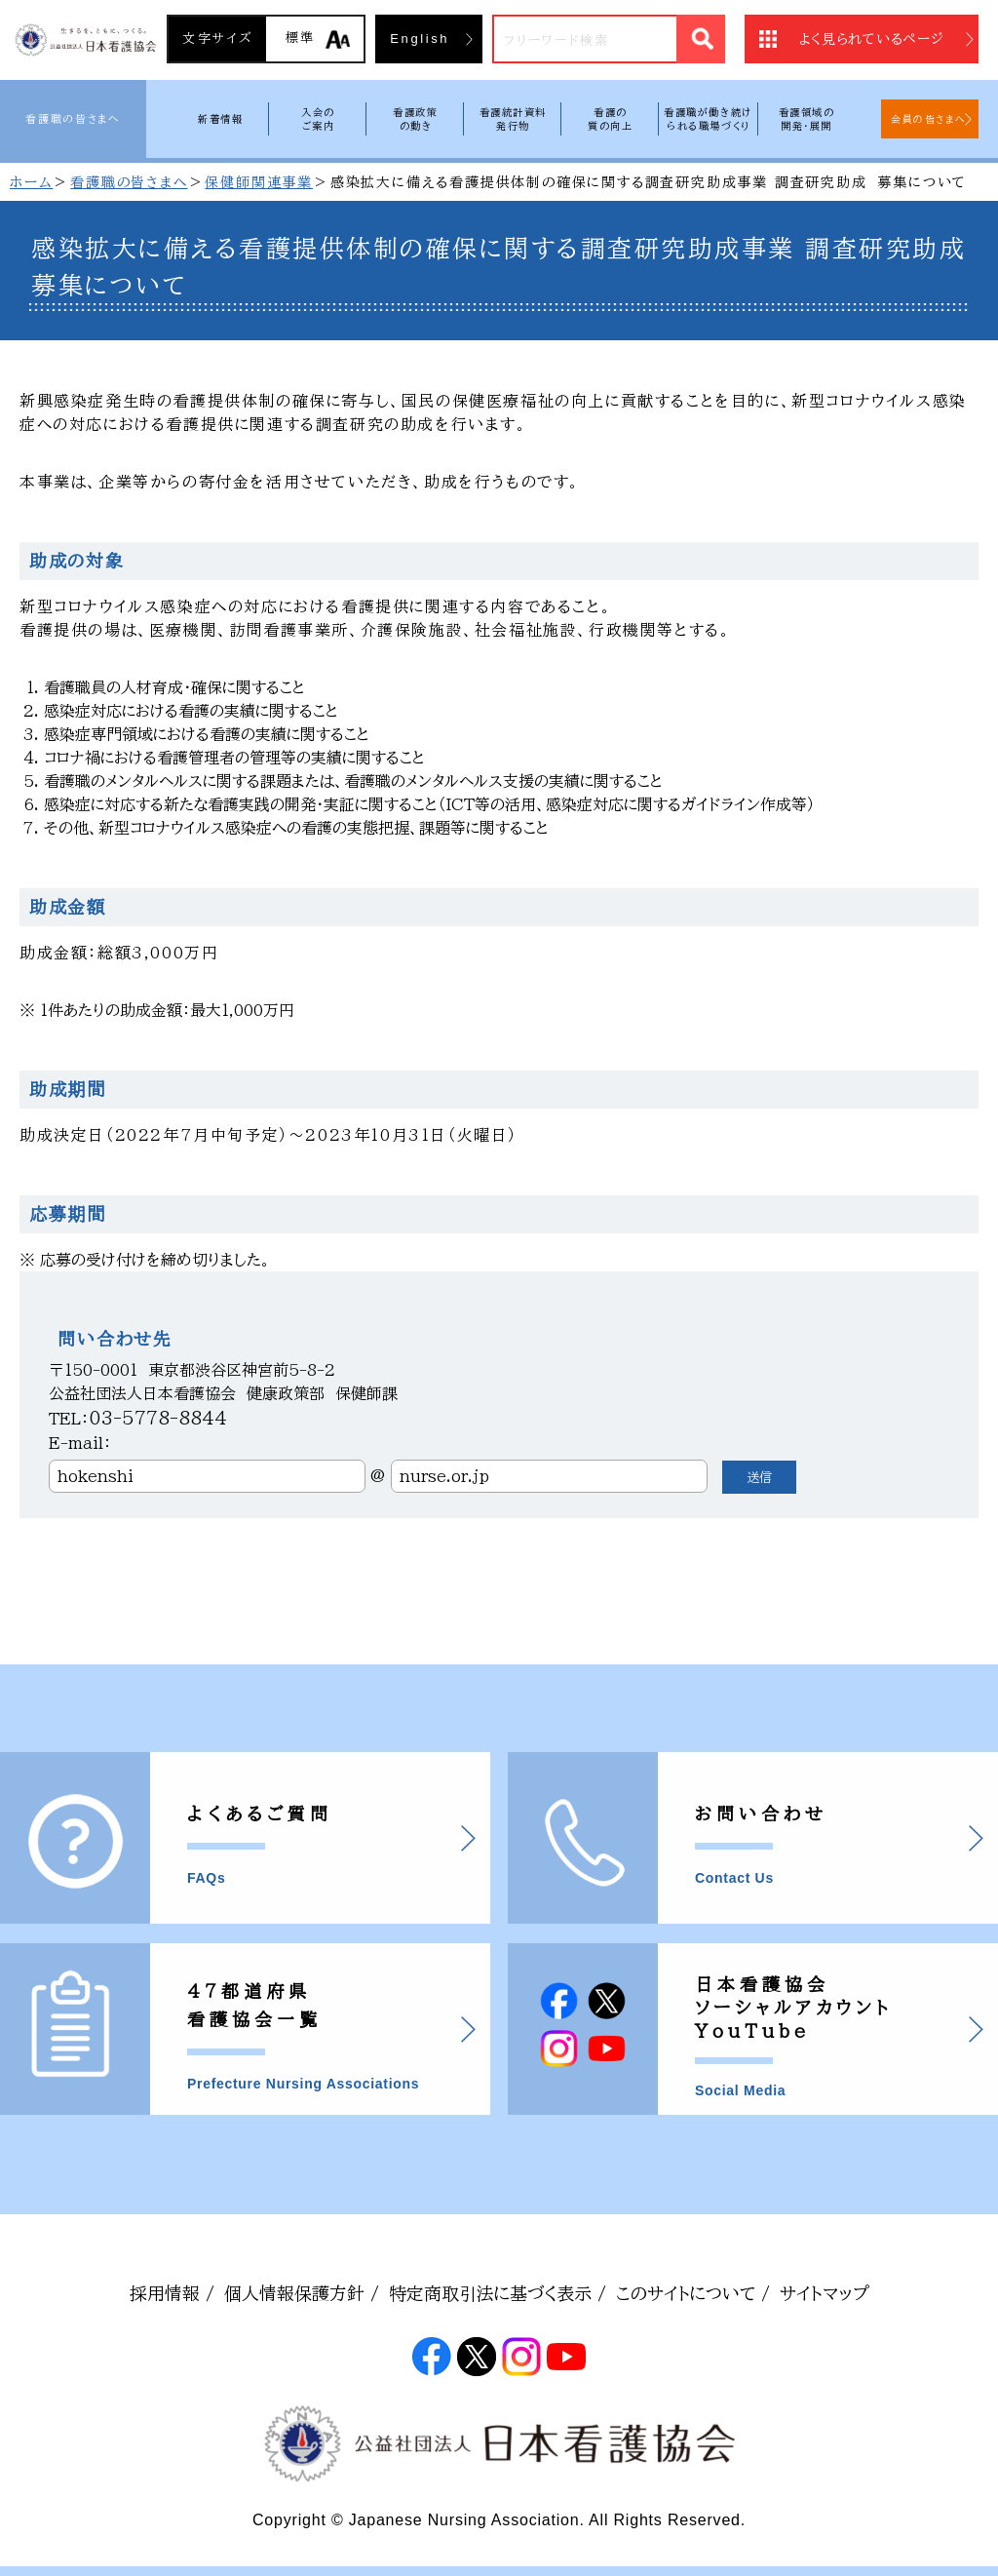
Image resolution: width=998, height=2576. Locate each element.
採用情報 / (172, 2293)
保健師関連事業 (259, 182)
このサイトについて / (693, 2293)
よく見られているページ (871, 39)
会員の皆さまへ (929, 119)
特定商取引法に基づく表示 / (497, 2293)
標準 (301, 37)
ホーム (31, 182)
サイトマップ (824, 2293)
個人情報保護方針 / (301, 2293)
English (419, 38)
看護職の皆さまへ (72, 118)
